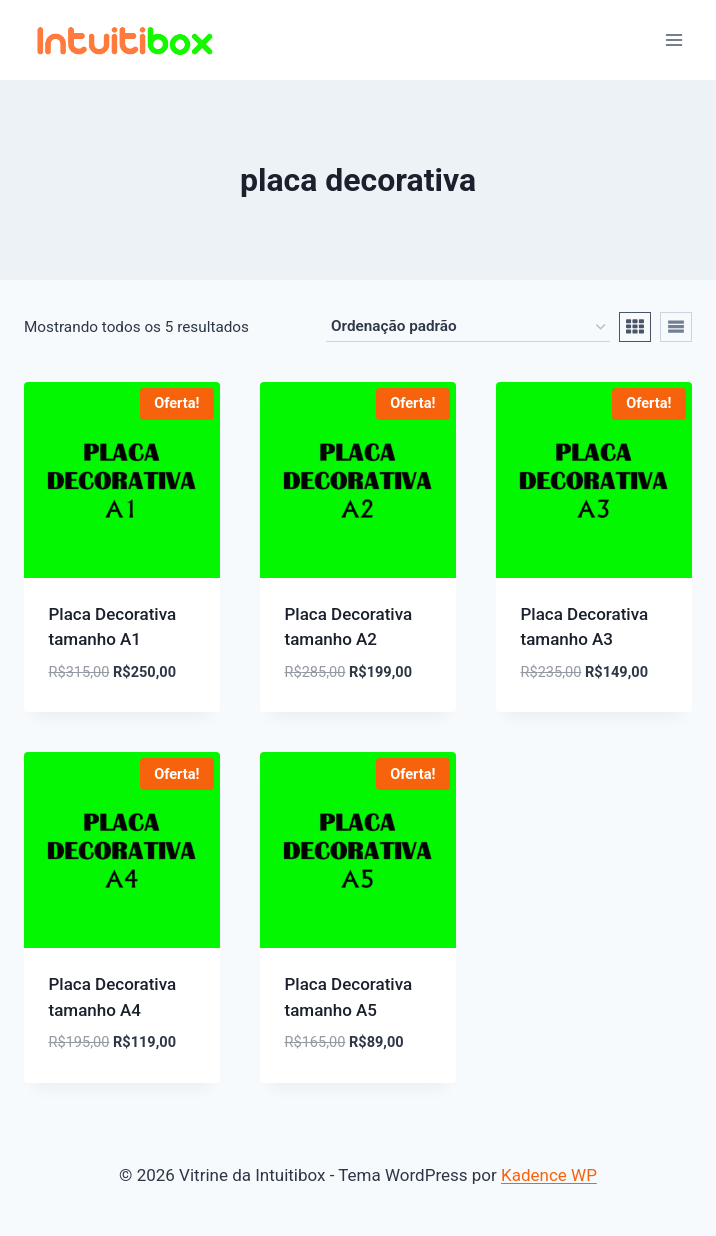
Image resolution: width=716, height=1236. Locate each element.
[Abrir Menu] (673, 39)
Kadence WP (549, 1175)
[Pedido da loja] (468, 327)
